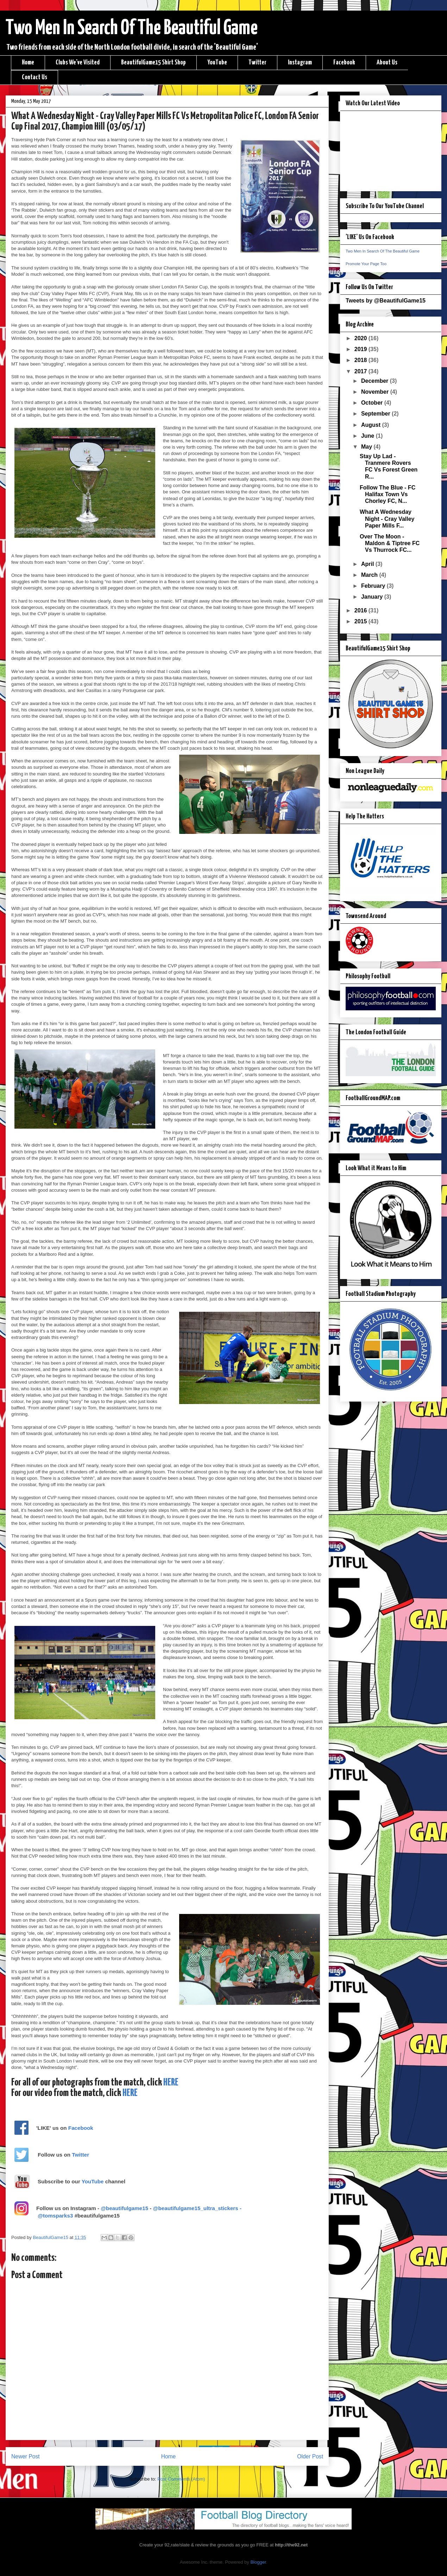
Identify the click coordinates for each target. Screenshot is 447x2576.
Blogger (258, 2562)
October (372, 403)
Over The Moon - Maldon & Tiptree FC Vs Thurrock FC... (390, 543)
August (371, 425)
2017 (361, 371)
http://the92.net (291, 2544)
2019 (361, 349)
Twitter (257, 62)
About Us (387, 62)
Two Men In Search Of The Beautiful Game (132, 28)
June (368, 436)
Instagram (300, 62)
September (376, 414)
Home (28, 62)
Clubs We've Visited (78, 62)
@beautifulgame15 (124, 2208)
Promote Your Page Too (366, 264)
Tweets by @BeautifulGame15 (386, 301)
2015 (361, 621)
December (375, 381)
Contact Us (34, 77)
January (372, 597)
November (375, 392)
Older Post (310, 2456)
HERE (170, 2083)
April (368, 564)
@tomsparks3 (55, 2216)
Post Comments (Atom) (181, 2479)
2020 (361, 338)
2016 (361, 610)
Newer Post (25, 2456)
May (367, 447)
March (370, 575)
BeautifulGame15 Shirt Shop (153, 62)
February (374, 586)
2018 (361, 360)
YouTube (217, 62)
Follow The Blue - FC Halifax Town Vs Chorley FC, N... (387, 494)
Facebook (344, 62)
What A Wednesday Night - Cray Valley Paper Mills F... (387, 518)
